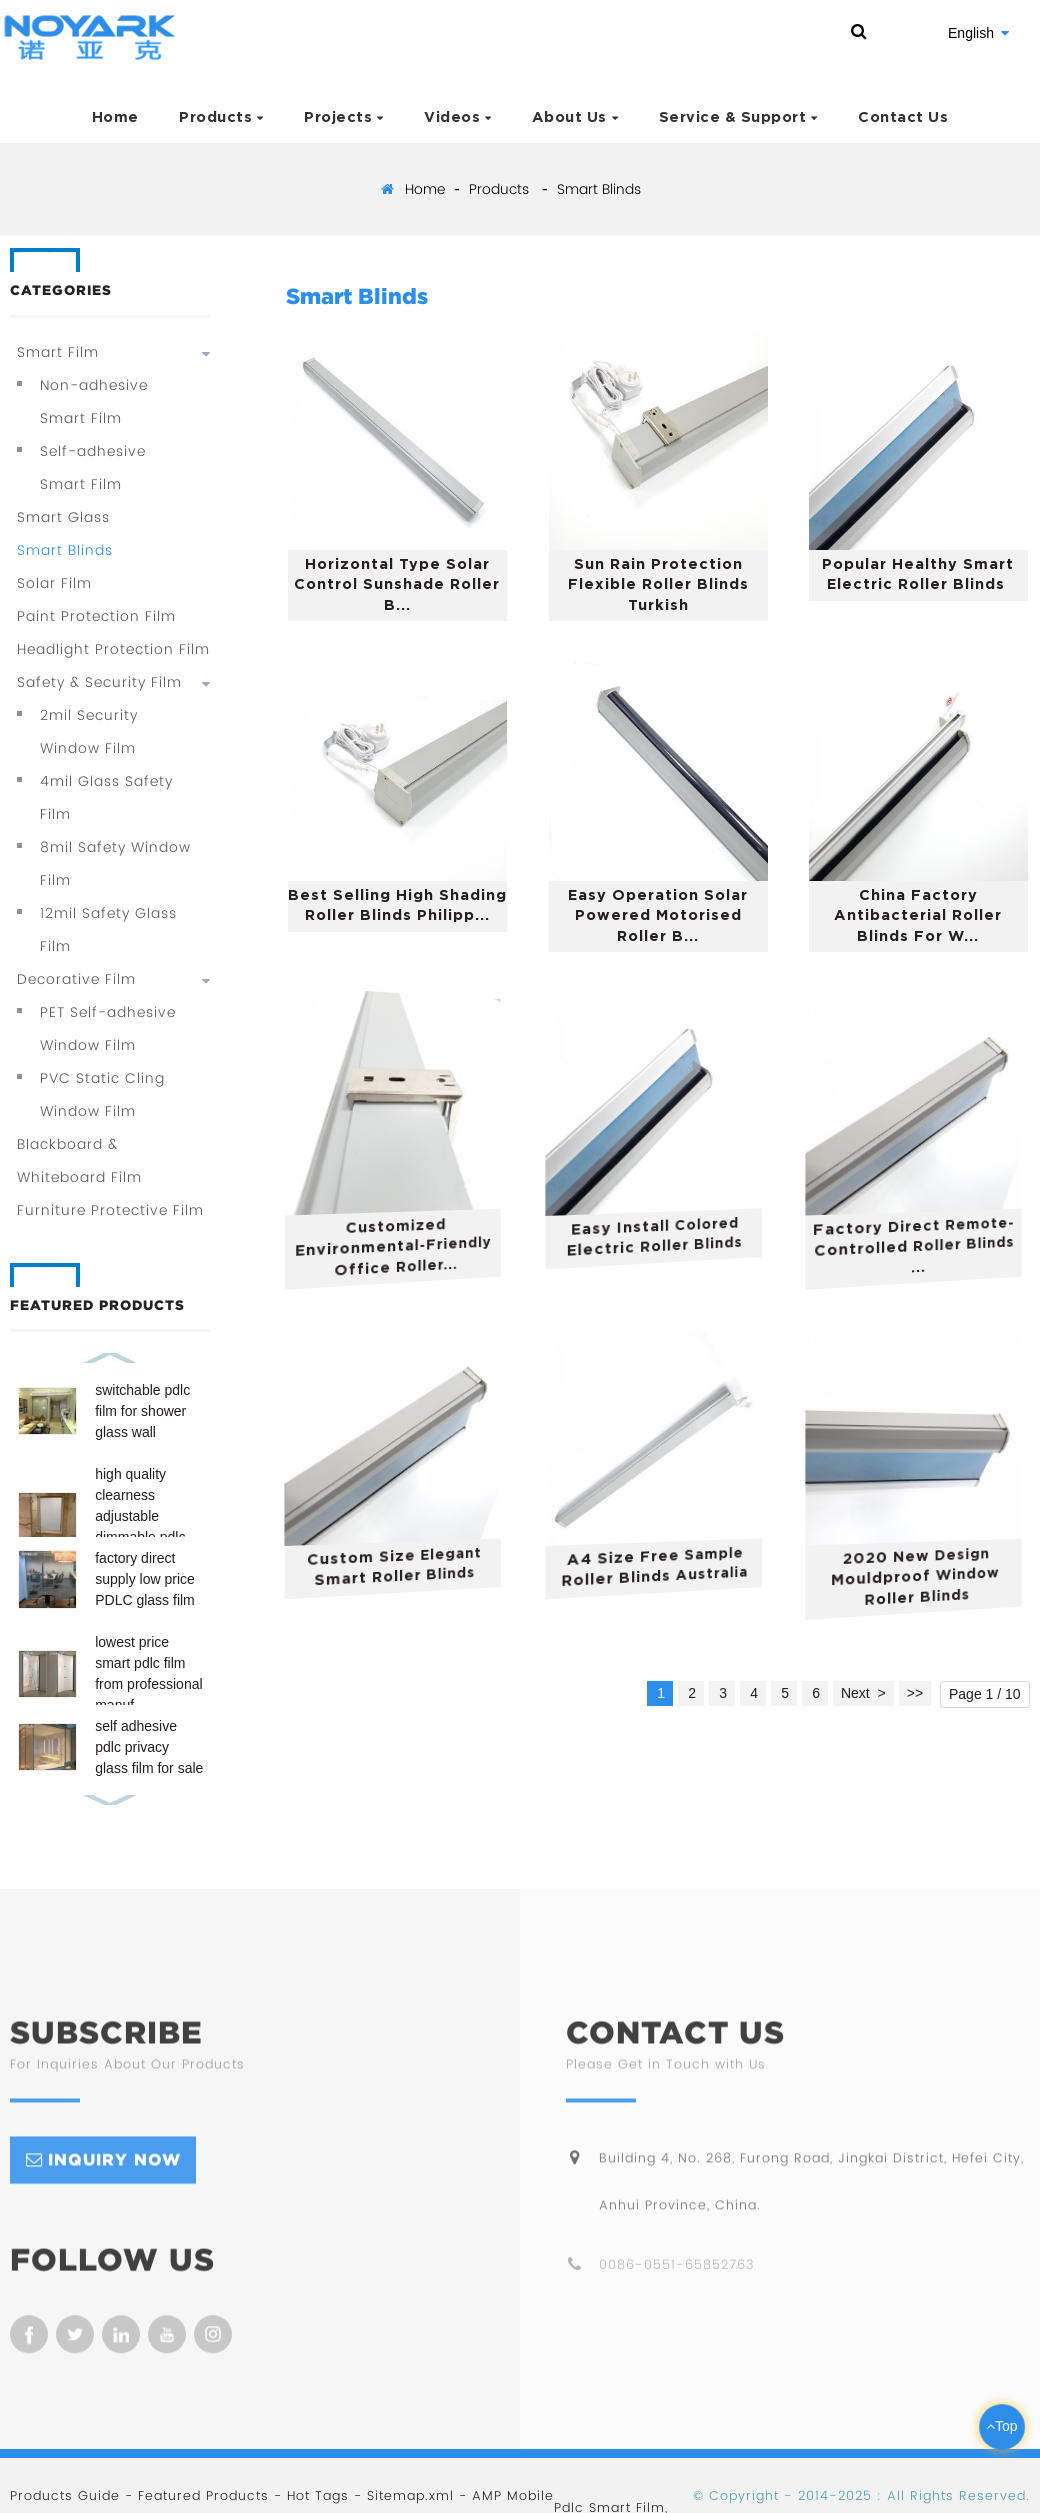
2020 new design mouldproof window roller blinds (922, 1577)
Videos (458, 117)
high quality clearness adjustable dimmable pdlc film (140, 1516)
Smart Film (58, 352)
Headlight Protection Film (113, 649)
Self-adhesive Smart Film (93, 467)
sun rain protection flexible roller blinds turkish (660, 585)
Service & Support (738, 117)
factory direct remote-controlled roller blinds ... (925, 1244)
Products (221, 117)
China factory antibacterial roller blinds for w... (920, 916)
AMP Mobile (513, 2495)
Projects (344, 117)
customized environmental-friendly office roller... (403, 1248)
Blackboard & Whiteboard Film (79, 1160)
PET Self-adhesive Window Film (108, 1028)
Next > (863, 1693)
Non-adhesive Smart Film (94, 401)
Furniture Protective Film (110, 1210)
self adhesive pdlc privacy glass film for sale (149, 1747)
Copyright (741, 2495)
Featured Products (203, 2495)
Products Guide (65, 2495)
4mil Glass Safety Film (106, 797)
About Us (575, 117)
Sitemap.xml (410, 2495)
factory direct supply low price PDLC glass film (145, 1579)
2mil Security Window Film (89, 731)
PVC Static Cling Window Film (102, 1094)
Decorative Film (76, 979)
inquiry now (114, 2178)
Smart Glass (63, 517)
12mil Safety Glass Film (108, 929)
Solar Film (54, 583)
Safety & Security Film (99, 682)
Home (115, 117)
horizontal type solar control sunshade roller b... (399, 584)
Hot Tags (318, 2495)
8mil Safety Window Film (115, 863)
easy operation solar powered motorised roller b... (659, 916)
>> (915, 1693)
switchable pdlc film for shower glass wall (142, 1411)
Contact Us (903, 117)
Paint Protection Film (96, 616)
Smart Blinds (599, 189)
